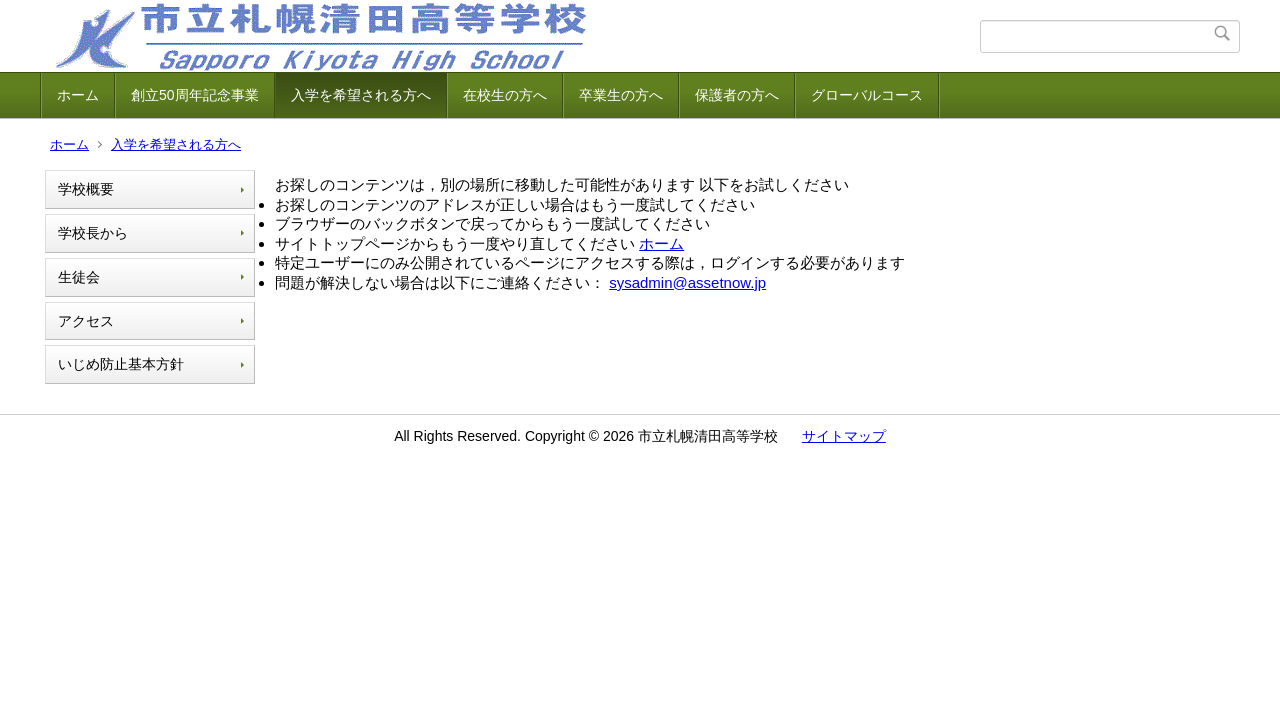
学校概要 (86, 189)
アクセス (86, 321)
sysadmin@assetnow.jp (687, 282)
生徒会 (79, 277)
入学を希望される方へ (361, 95)
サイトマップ (844, 436)
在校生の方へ (505, 95)
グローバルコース (867, 95)
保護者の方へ (737, 95)
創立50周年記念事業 (195, 95)
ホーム (78, 95)
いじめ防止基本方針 (121, 364)
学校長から (93, 233)
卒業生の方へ (621, 95)
